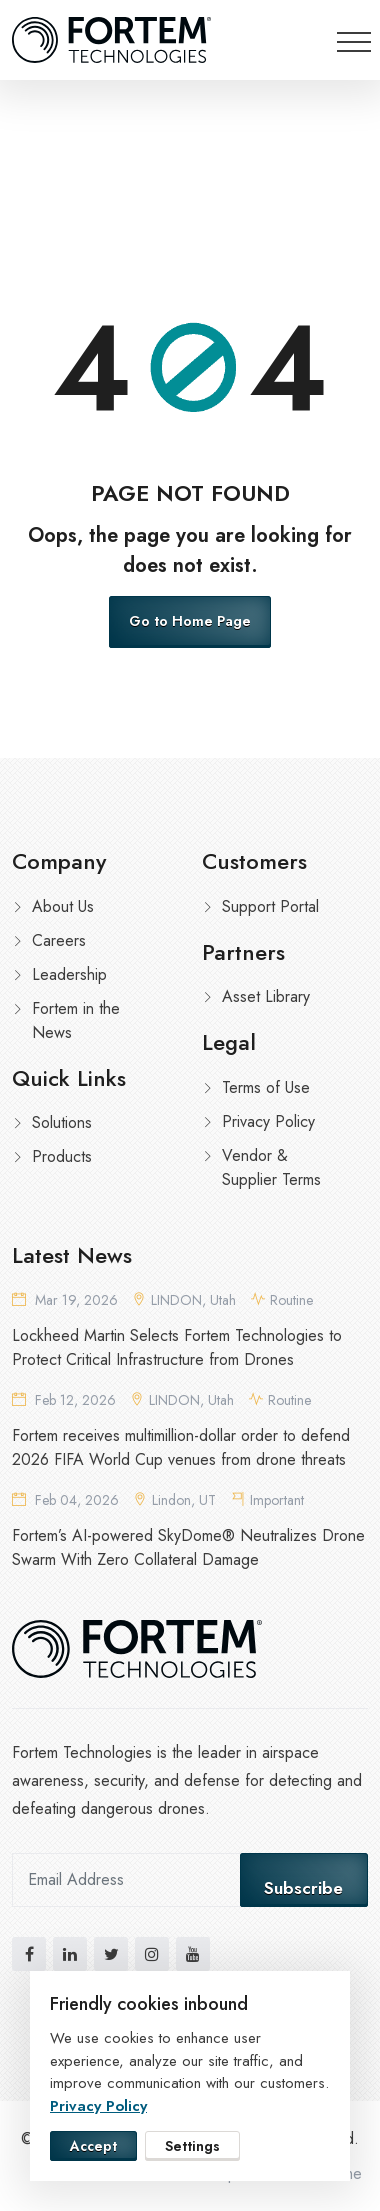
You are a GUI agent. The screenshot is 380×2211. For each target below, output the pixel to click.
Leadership (69, 974)
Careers (59, 940)
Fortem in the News (76, 1020)
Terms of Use (266, 1087)
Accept (93, 2146)
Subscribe (303, 1888)
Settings (192, 2146)
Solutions (62, 1122)
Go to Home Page (190, 621)
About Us (63, 906)
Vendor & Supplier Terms (271, 1167)
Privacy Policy (268, 1121)
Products (62, 1156)
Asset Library (266, 996)
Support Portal (270, 906)
